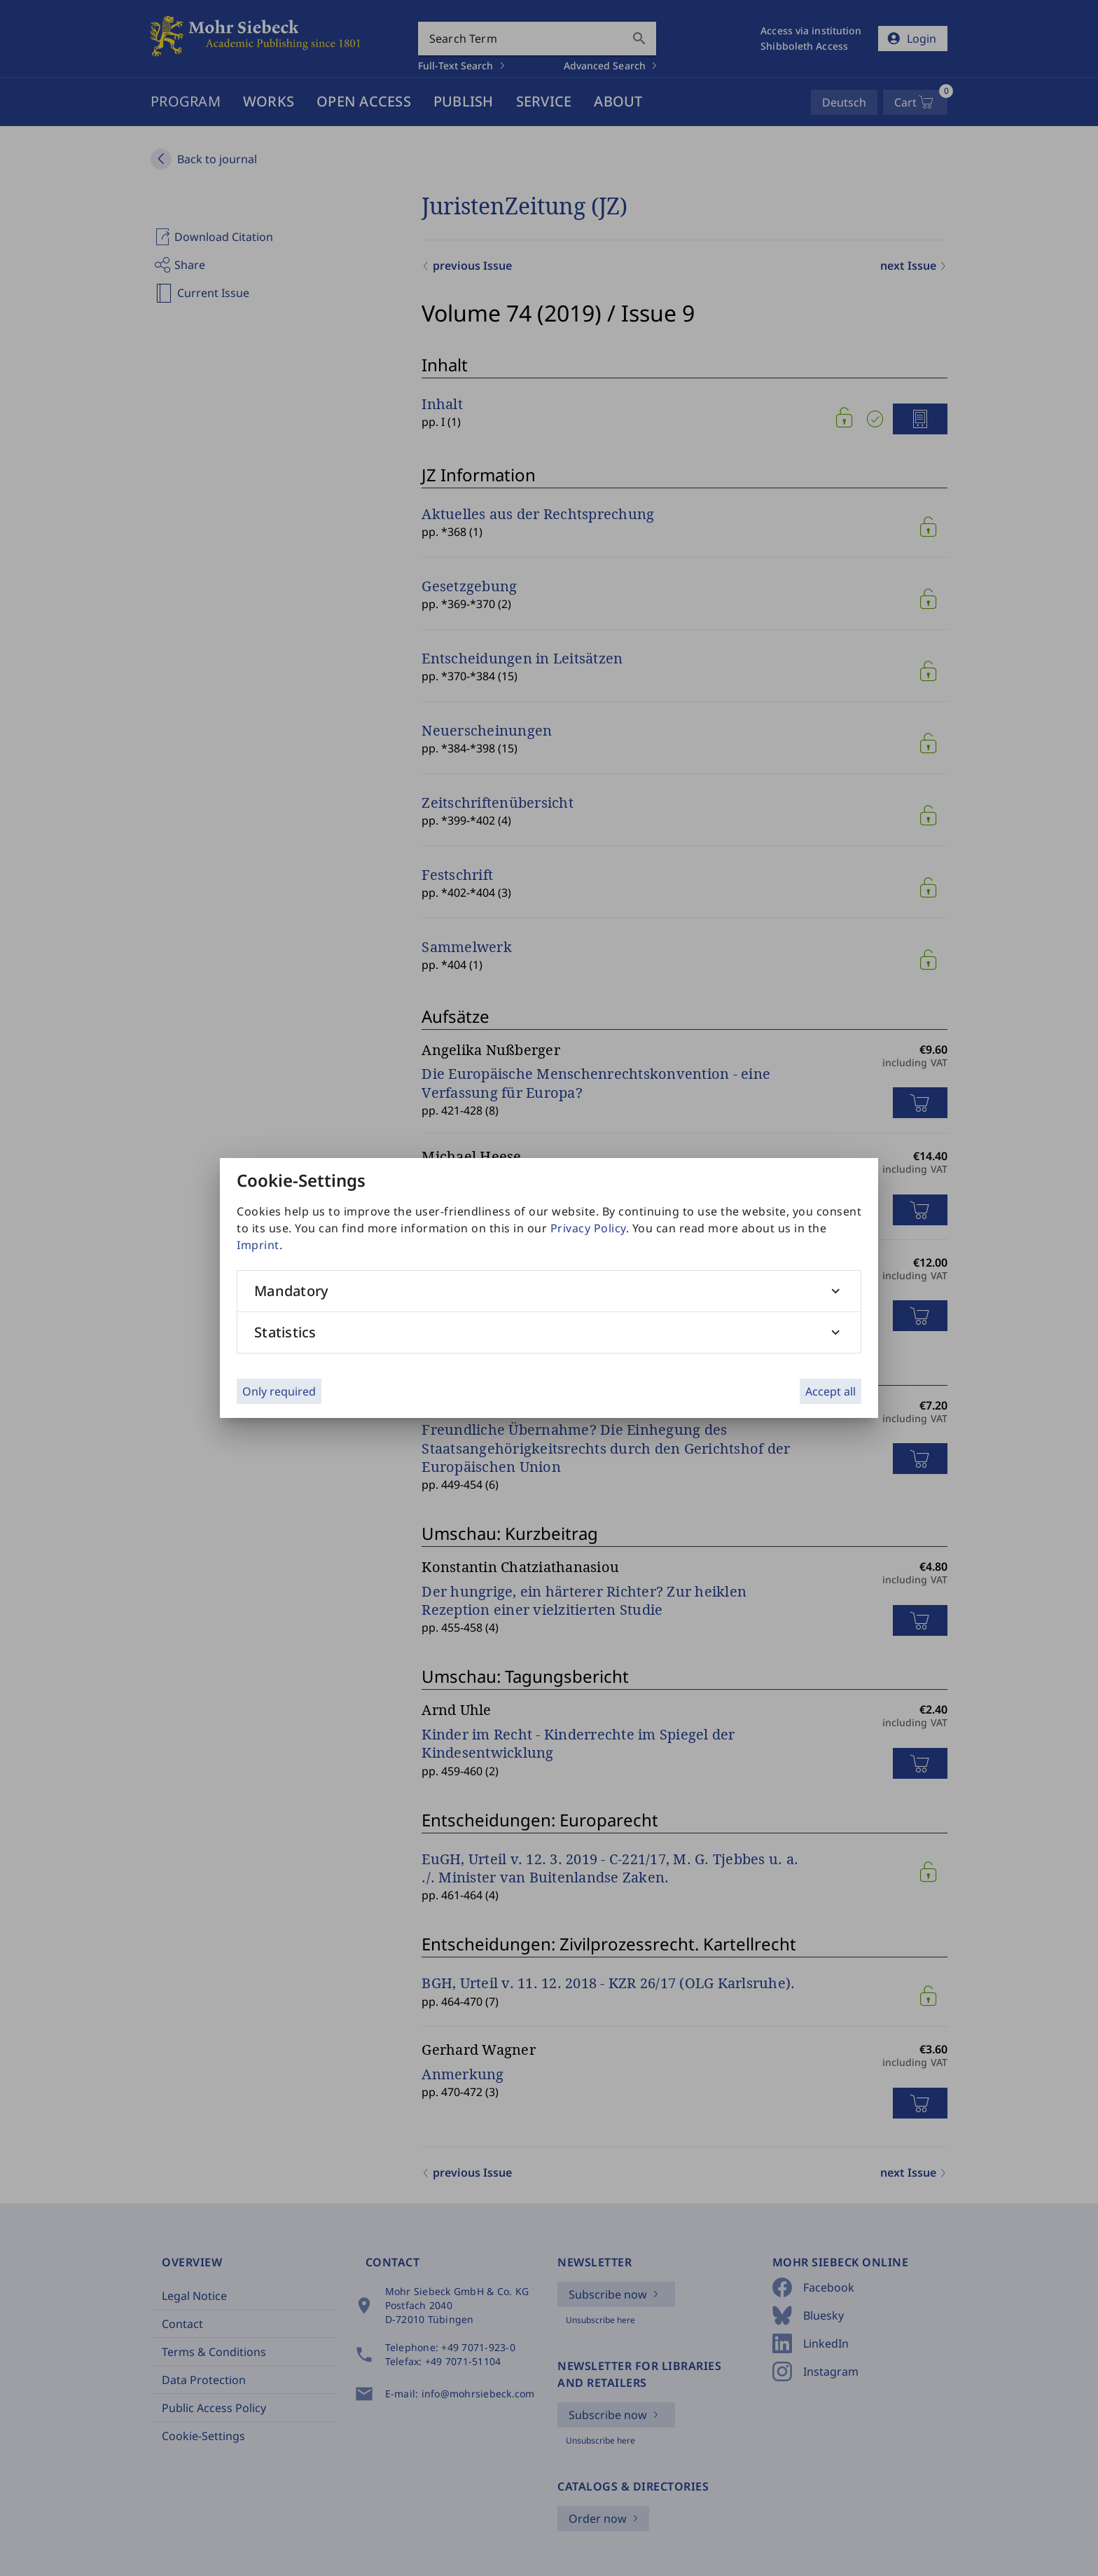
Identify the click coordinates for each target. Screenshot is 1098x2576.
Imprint (258, 1245)
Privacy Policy (588, 1228)
